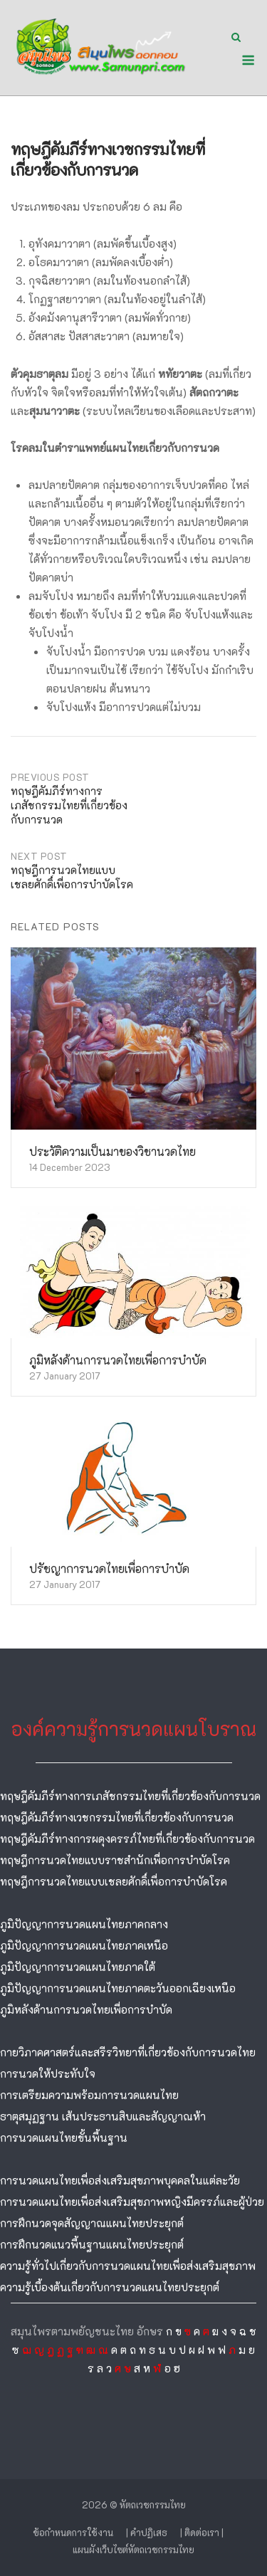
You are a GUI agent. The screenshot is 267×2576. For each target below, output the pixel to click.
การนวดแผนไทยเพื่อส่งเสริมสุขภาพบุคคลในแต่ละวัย (120, 2180)
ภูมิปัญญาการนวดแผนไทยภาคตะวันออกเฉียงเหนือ (118, 1988)
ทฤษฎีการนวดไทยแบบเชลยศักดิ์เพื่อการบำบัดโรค (113, 1881)
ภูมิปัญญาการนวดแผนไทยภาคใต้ (77, 1967)
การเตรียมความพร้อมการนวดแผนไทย (89, 2095)
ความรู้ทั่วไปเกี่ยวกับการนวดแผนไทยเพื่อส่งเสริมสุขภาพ (128, 2266)
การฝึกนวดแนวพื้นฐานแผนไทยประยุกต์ (92, 2244)
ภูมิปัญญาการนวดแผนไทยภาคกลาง (84, 1924)
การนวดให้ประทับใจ (47, 2073)
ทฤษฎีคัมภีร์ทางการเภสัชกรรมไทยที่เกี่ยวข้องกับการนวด (130, 1796)
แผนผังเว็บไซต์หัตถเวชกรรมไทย (133, 2549)
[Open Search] (236, 38)
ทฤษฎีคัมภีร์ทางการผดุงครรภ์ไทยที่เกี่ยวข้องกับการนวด (127, 1838)
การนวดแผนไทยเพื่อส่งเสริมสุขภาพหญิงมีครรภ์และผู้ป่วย (132, 2201)
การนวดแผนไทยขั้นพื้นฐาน (63, 2137)
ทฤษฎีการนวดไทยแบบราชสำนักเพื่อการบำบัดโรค (115, 1860)
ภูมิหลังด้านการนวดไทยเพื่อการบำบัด (86, 2009)
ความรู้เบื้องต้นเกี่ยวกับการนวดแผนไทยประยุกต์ (109, 2287)
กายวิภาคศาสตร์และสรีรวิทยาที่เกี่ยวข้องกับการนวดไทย (128, 2052)
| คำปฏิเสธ (146, 2532)
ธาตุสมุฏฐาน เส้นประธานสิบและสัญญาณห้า (103, 2116)
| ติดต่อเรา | (202, 2532)
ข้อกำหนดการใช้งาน (73, 2532)
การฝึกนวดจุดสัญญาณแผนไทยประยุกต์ (92, 2223)
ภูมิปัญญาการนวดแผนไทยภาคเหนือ (84, 1945)
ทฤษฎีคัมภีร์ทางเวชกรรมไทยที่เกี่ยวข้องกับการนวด (117, 1817)
